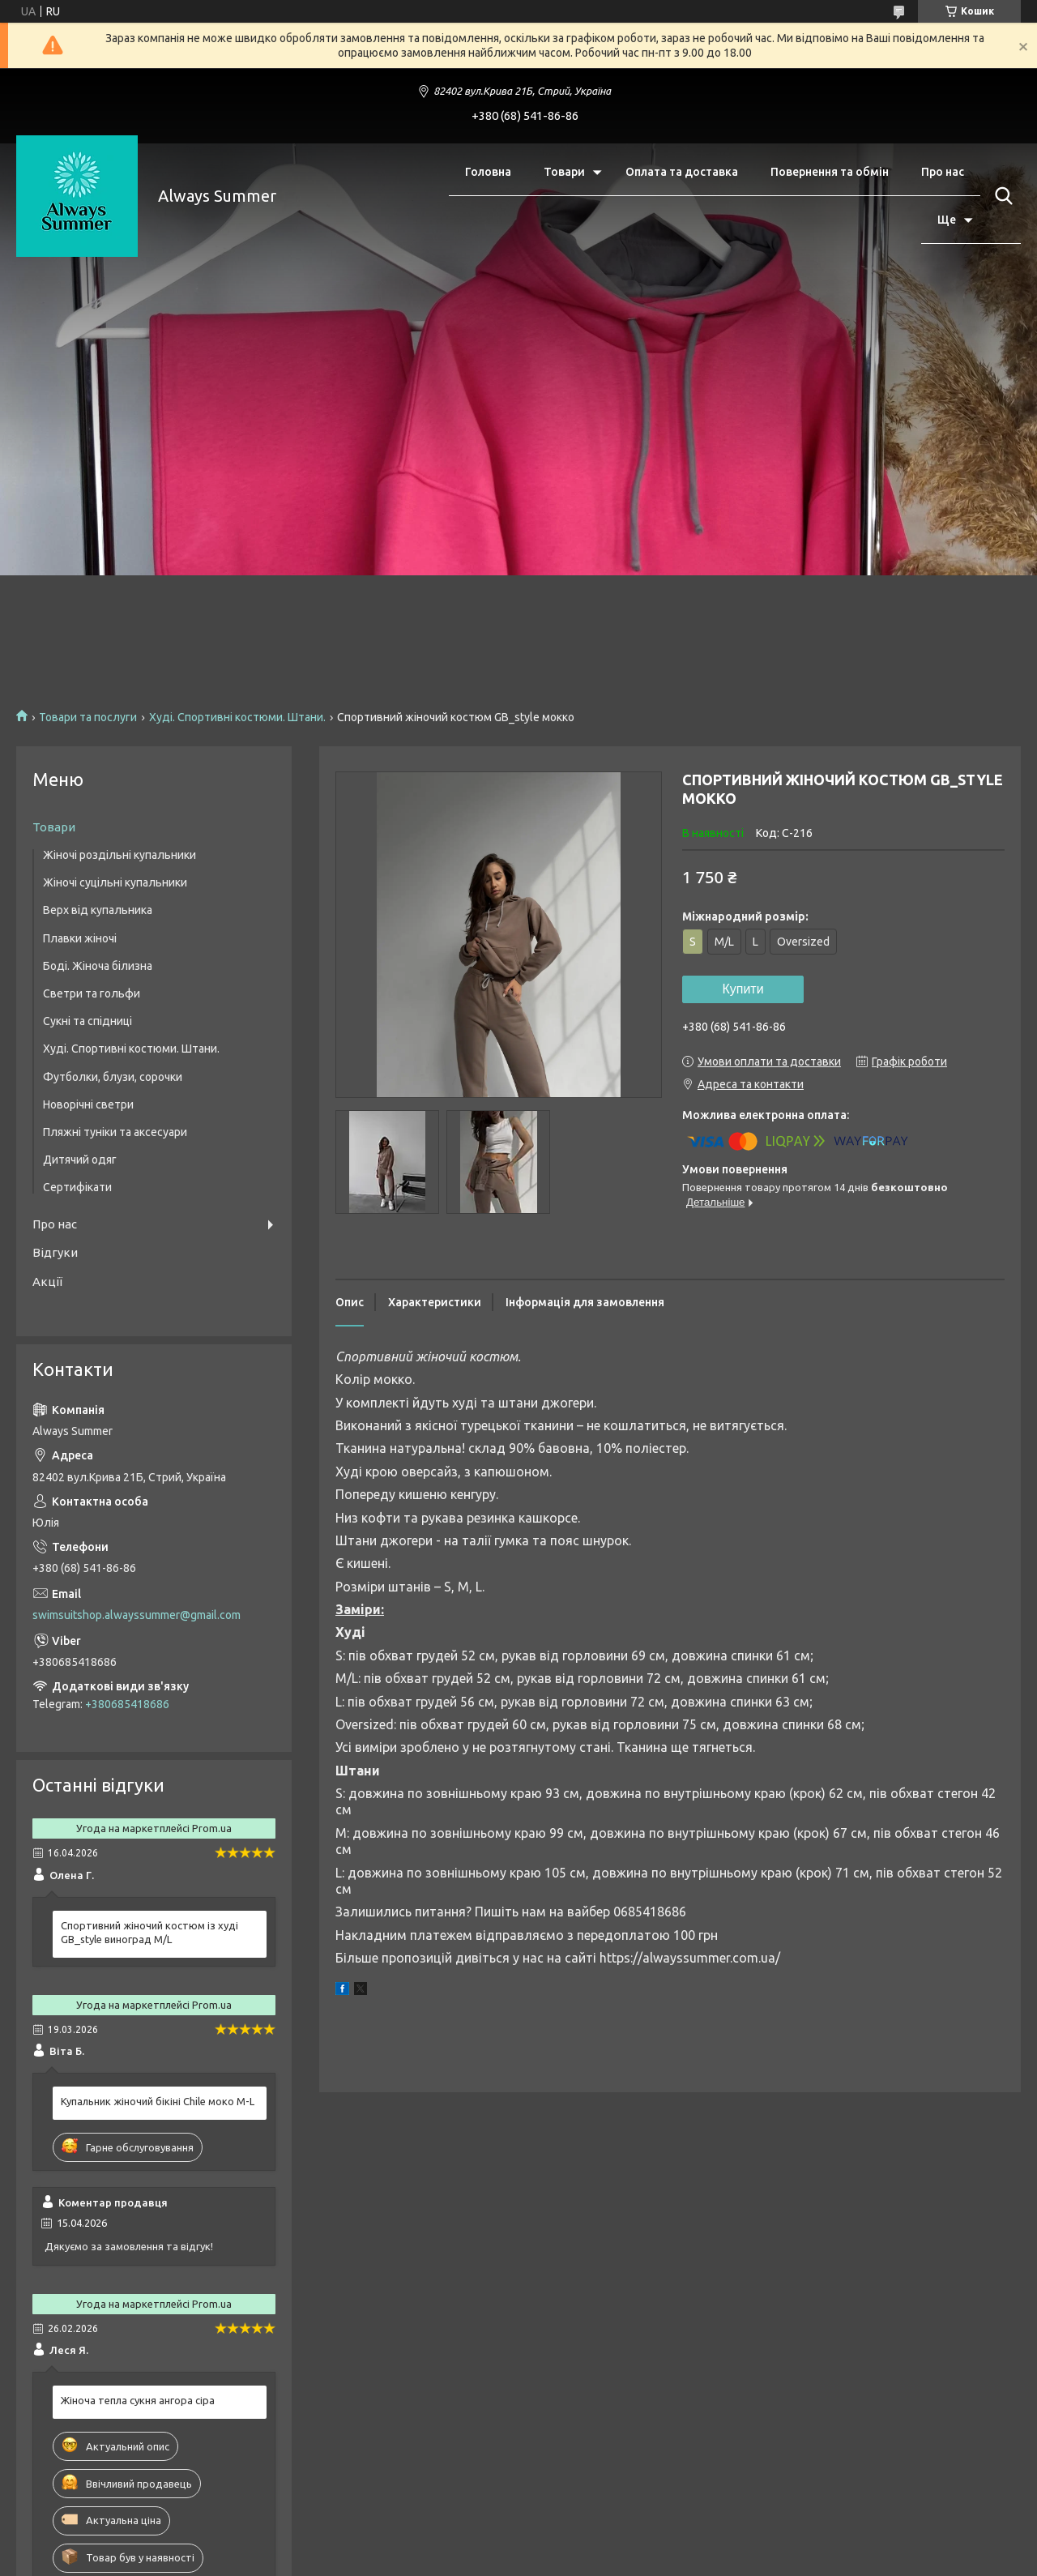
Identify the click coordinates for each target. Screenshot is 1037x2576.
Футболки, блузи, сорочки (112, 1076)
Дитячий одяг (80, 1159)
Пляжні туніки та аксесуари (115, 1132)
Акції (47, 1281)
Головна (488, 171)
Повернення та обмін (829, 171)
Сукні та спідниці (87, 1021)
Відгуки (55, 1252)
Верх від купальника (97, 910)
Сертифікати (77, 1187)
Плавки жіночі (80, 938)
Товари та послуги (88, 717)
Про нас (942, 171)
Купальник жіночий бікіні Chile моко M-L (157, 2101)
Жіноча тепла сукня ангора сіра (138, 2400)
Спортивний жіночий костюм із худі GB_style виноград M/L (149, 1932)
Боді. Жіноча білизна (97, 965)
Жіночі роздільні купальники (119, 854)
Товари (564, 171)
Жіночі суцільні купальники (115, 882)
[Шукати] (1000, 196)
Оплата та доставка (681, 171)
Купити (742, 989)
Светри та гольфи (91, 993)
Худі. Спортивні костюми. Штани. (237, 717)
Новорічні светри (88, 1104)
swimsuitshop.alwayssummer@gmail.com (136, 1614)
